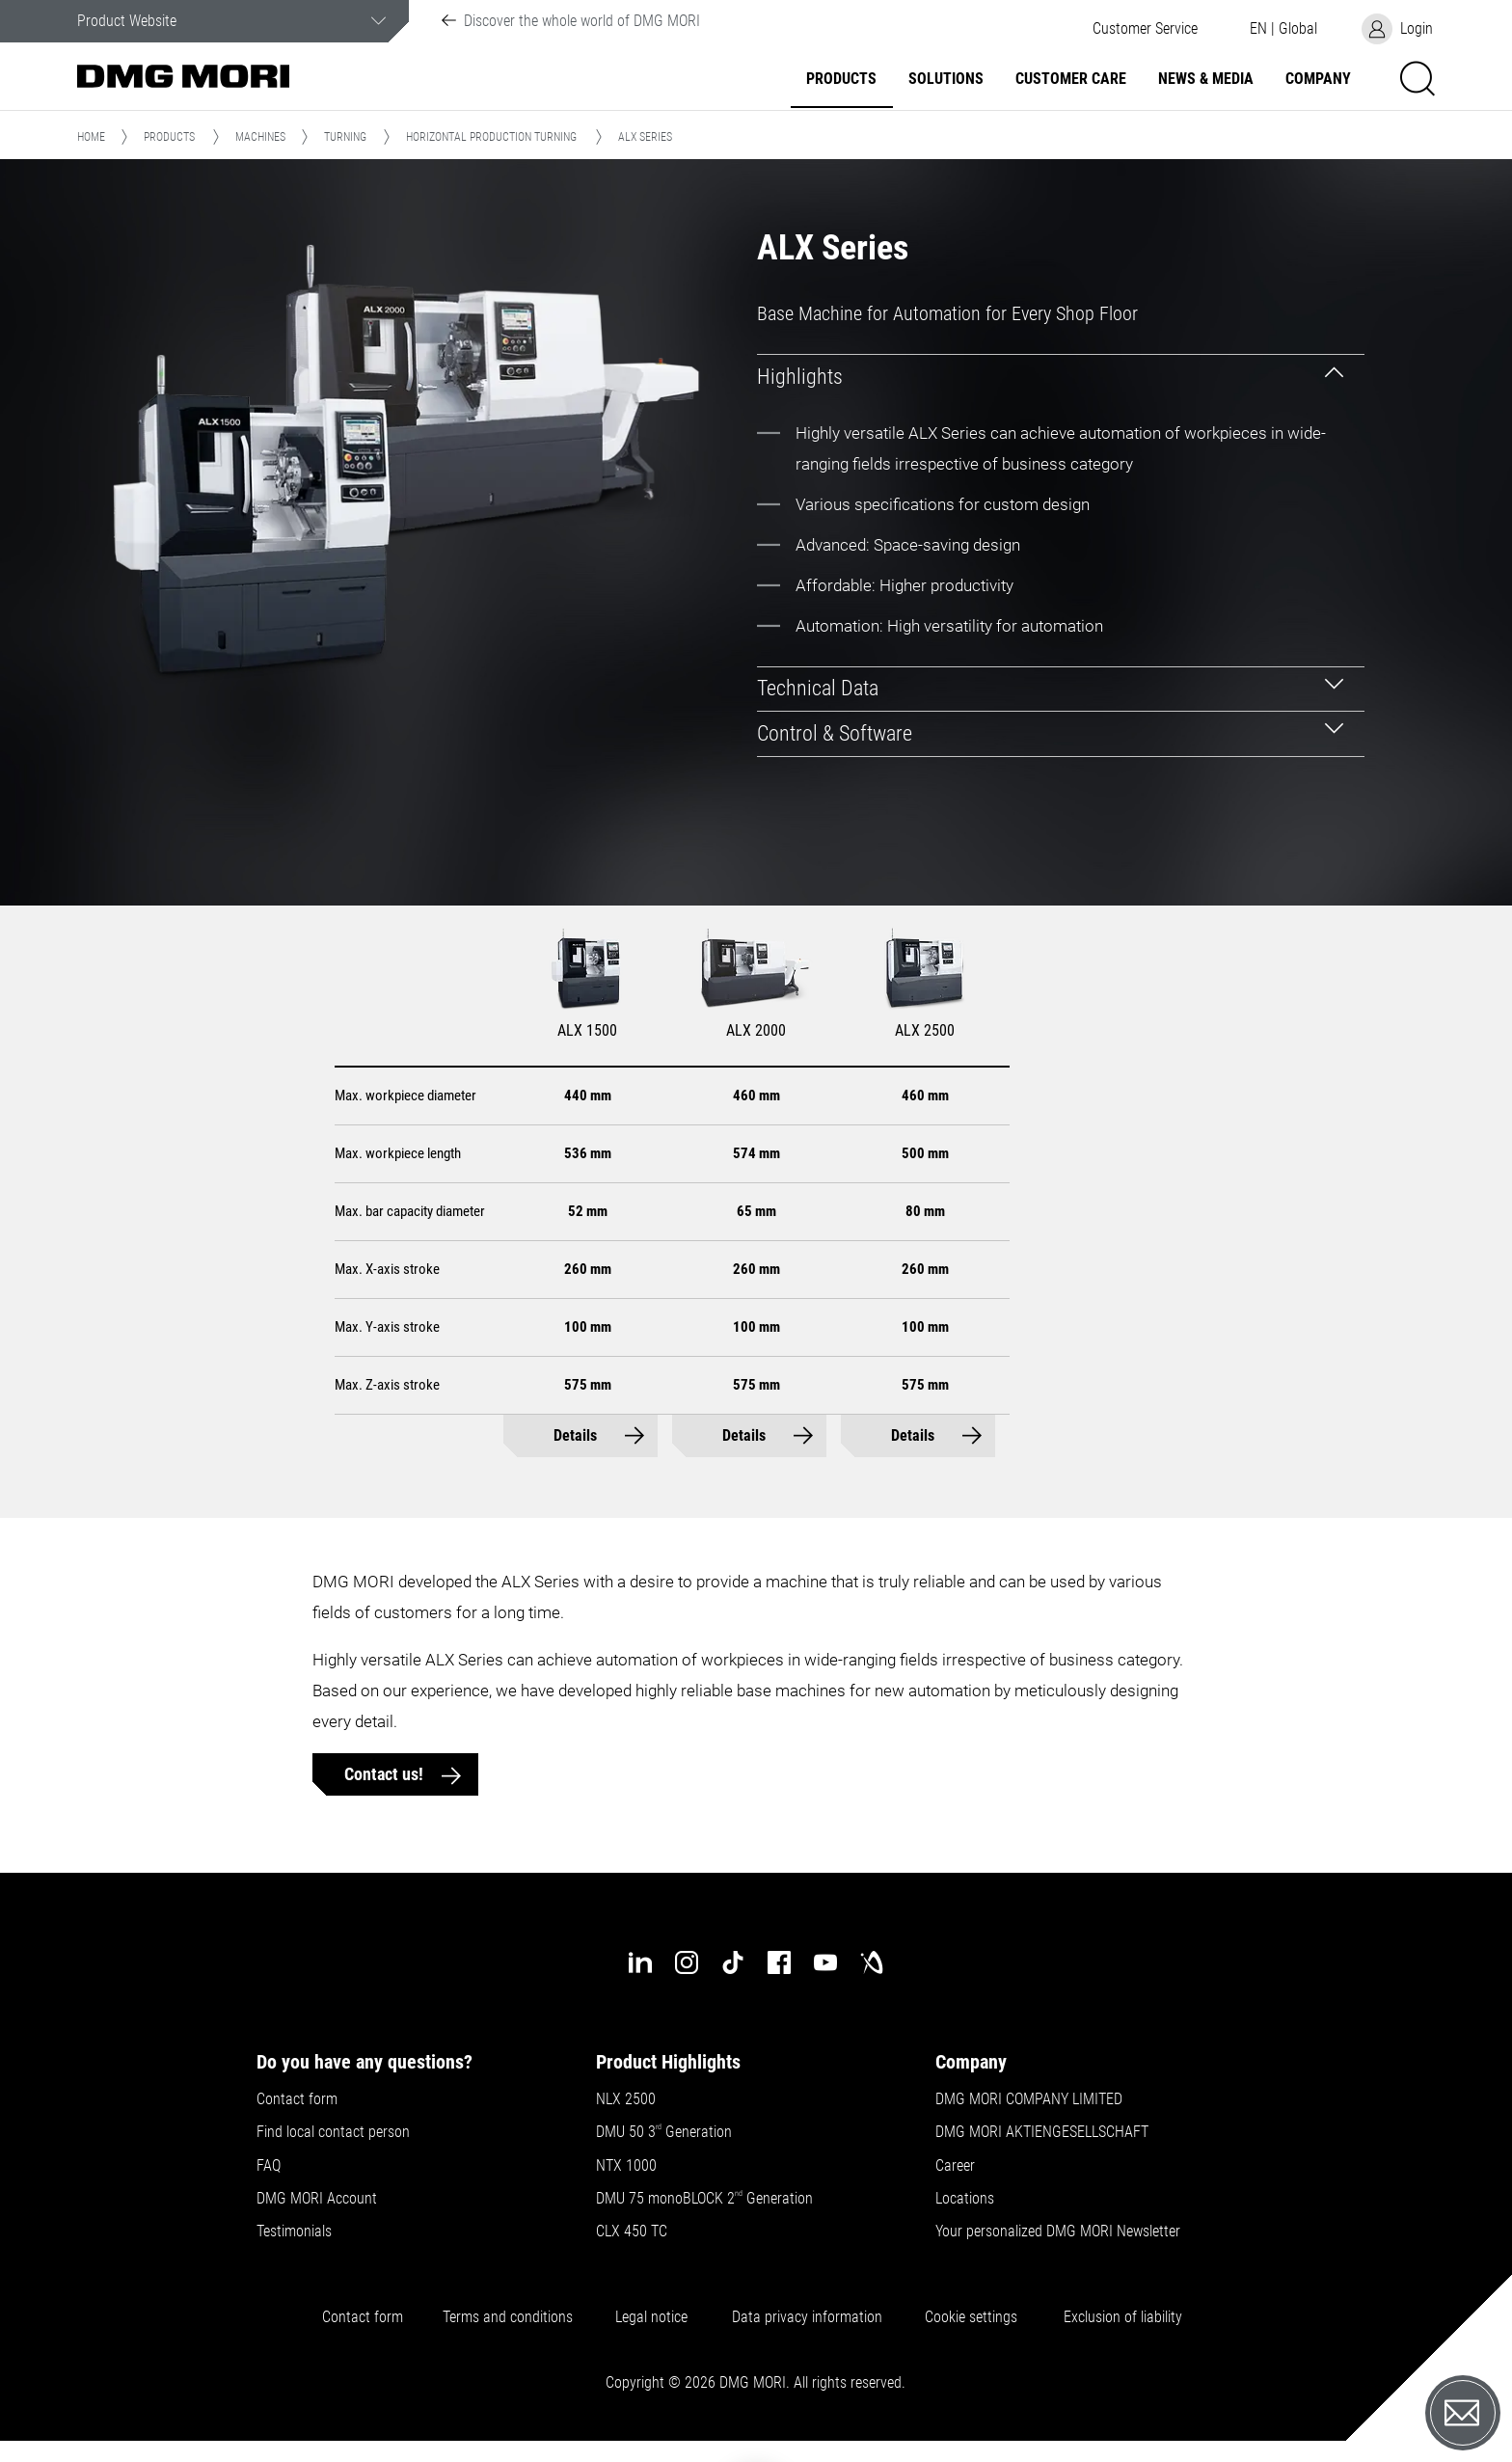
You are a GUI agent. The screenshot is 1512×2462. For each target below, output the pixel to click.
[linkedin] (640, 1962)
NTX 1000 (626, 2166)
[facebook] (779, 1962)
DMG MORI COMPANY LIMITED (1028, 2099)
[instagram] (686, 1962)
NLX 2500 (626, 2099)
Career (955, 2166)
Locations (964, 2198)
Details (575, 1435)
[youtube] (825, 1962)
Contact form (297, 2099)
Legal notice (651, 2317)
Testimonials (294, 2231)
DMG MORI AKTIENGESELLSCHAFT (1041, 2132)
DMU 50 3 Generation (666, 2132)
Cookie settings (975, 2317)
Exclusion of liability (1123, 2317)
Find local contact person (333, 2132)
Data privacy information (807, 2317)
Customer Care (1070, 79)
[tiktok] (733, 1962)
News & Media (1206, 79)
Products (841, 79)
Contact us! (385, 1774)
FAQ (268, 2166)
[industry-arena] (871, 1962)
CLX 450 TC (631, 2231)
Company (1318, 79)
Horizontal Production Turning (491, 137)
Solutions (946, 79)
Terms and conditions (508, 2317)
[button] (1144, 29)
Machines (260, 137)
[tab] (1060, 376)
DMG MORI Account (316, 2198)
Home (91, 137)
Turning (345, 137)
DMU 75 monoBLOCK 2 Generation (704, 2198)
